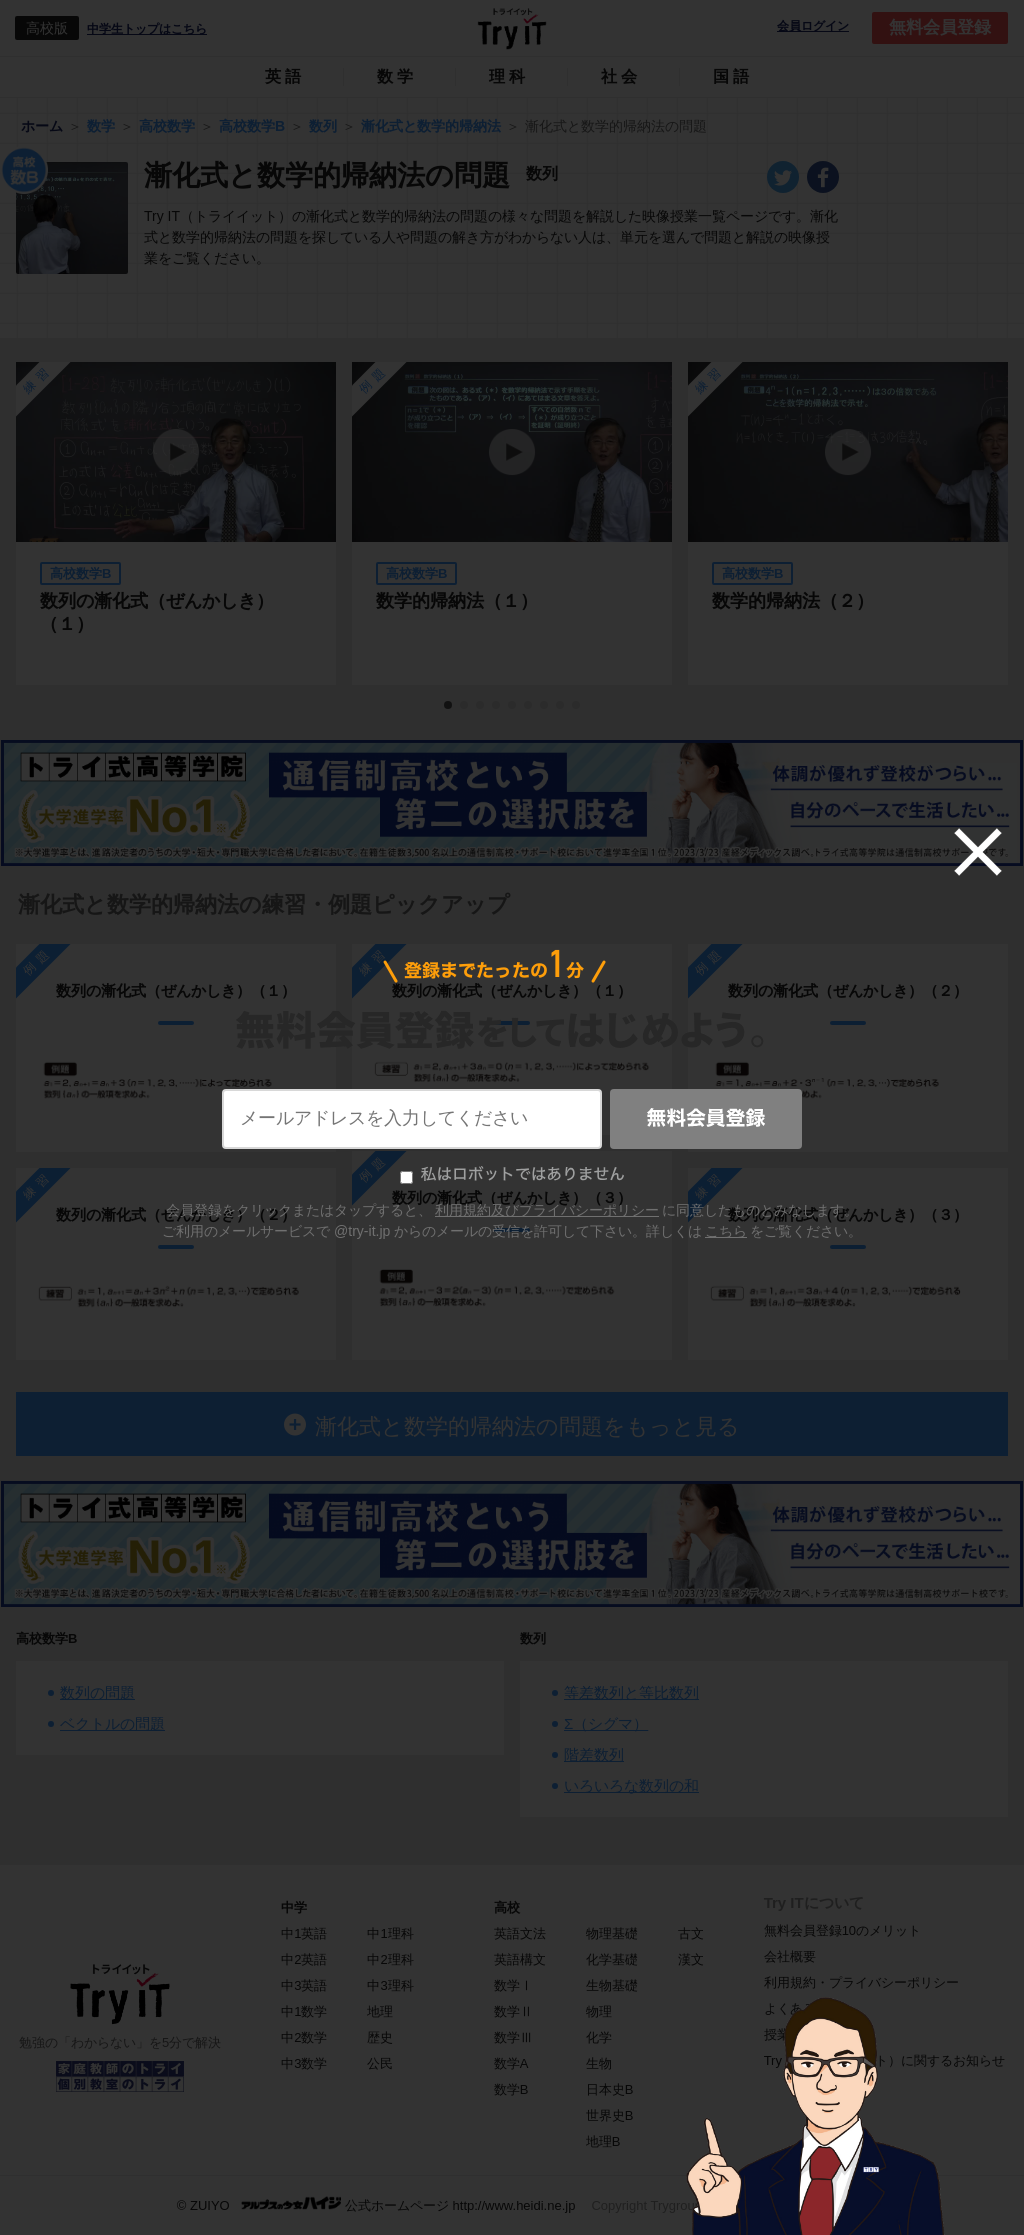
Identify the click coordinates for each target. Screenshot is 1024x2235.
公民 (380, 2063)
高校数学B (46, 1638)
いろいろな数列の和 (631, 1785)
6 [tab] (529, 706)
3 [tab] (481, 706)
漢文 (691, 1959)
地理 (380, 2011)
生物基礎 (612, 1985)
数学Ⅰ (513, 1985)
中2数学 (304, 2037)
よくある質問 (803, 2008)
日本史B (610, 2089)
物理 (599, 2011)
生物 (599, 2063)
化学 (599, 2037)
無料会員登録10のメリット (842, 1930)
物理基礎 (612, 1933)
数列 (533, 1638)
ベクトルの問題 (112, 1723)
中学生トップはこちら (147, 29)
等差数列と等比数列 (631, 1692)
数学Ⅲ (513, 2037)
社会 (621, 76)
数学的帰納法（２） (793, 601)
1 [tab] (449, 706)
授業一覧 (790, 2034)
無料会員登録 (940, 27)
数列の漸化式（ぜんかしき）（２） (176, 1214)
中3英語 (304, 1985)
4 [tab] (497, 706)
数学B (511, 2089)
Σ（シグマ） (606, 1723)
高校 (507, 1907)
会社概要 (790, 1956)
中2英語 (304, 1959)
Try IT (512, 28)
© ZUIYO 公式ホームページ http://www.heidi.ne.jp (376, 2204)
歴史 (380, 2037)
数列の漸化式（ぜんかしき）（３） (512, 1197)
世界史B (610, 2115)
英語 (285, 76)
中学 (294, 1907)
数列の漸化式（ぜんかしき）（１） (157, 612)
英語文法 (520, 1933)
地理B (603, 2141)
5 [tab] (513, 706)
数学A (511, 2063)
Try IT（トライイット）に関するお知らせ (884, 2060)
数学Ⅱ (513, 2011)
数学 (397, 76)
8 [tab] (561, 706)
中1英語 (304, 1933)
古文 (691, 1933)
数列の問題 (97, 1692)
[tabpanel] (512, 523)
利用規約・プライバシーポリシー (861, 1982)
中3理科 (390, 1985)
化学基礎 (612, 1959)
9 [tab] (577, 706)
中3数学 (304, 2063)
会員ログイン (813, 26)
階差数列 (594, 1754)
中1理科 (390, 1933)
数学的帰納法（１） (457, 601)
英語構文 (520, 1959)
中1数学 (304, 2011)
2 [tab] (465, 706)
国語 (733, 76)
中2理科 (390, 1959)
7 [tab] (545, 706)
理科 (509, 76)
